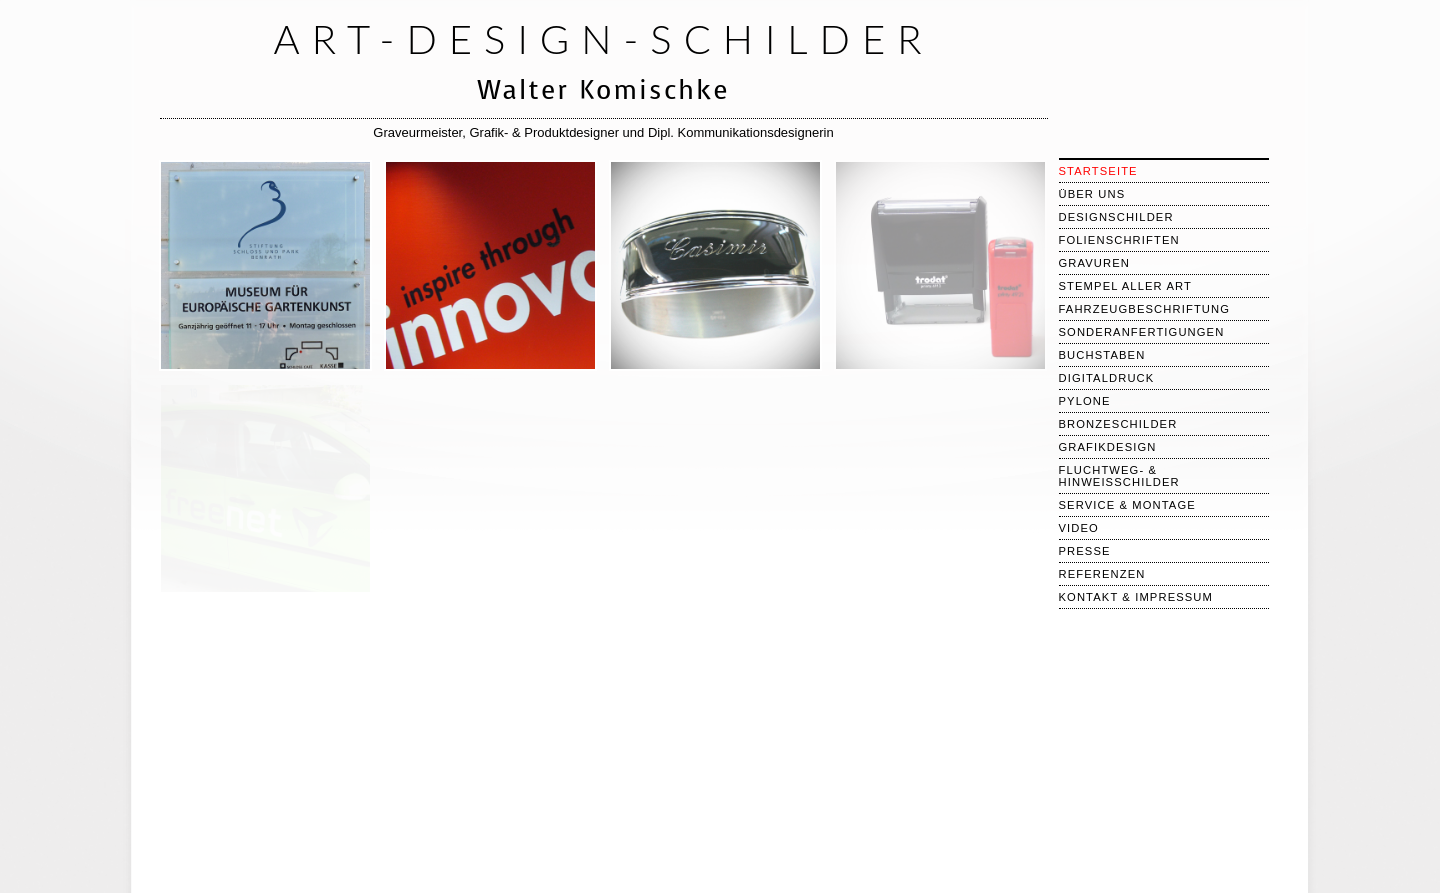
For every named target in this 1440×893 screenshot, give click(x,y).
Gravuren (1095, 263)
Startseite (1098, 171)
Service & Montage (1127, 505)
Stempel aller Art (1125, 286)
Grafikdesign (1108, 447)
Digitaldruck (1107, 378)
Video (1079, 528)
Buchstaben (1102, 355)
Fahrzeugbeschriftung (1145, 309)
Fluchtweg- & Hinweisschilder (1119, 476)
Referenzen (1102, 574)
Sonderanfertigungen (1142, 332)
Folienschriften (1119, 240)
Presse (1085, 551)
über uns (1092, 194)
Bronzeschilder (1118, 424)
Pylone (1085, 401)
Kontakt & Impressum (1136, 597)
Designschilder (1116, 217)
